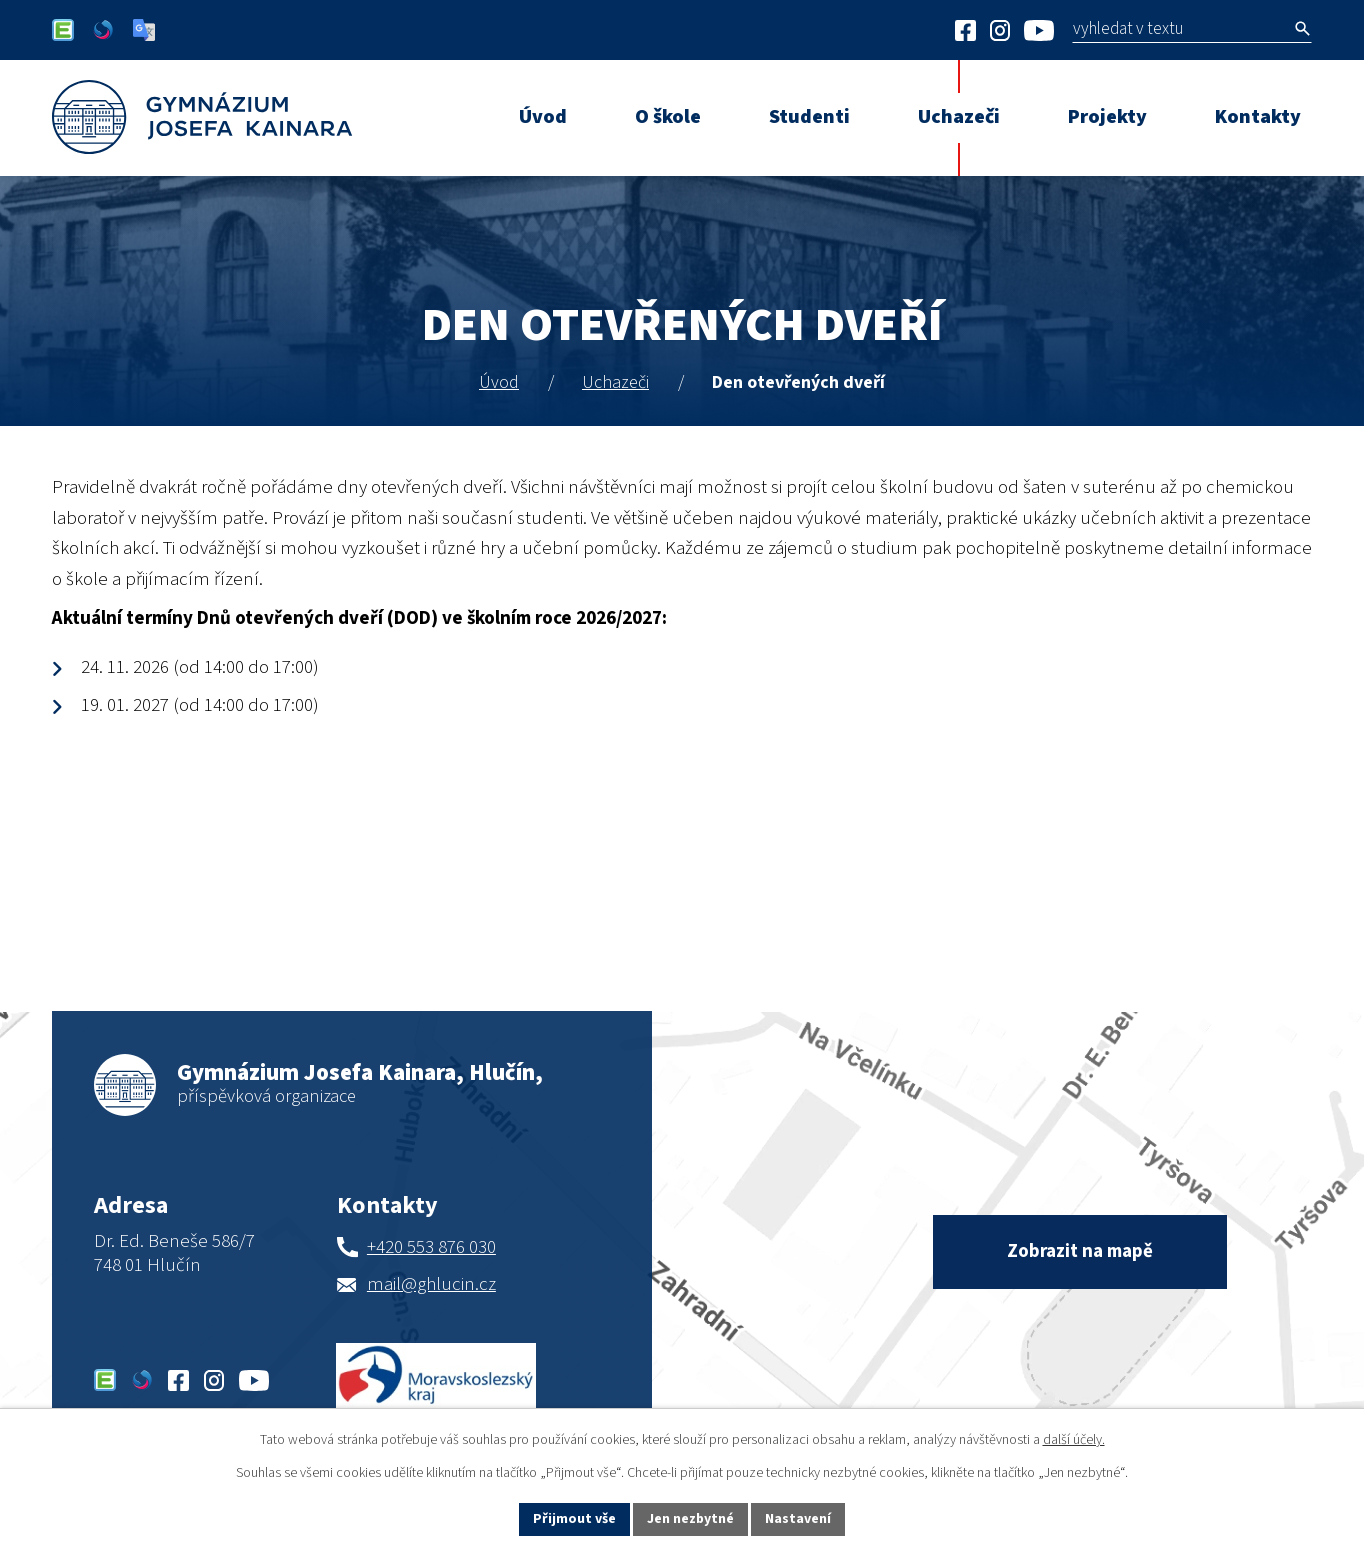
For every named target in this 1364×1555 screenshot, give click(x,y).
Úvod (499, 382)
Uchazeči (615, 382)
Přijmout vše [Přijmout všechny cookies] (574, 1519)
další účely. (1074, 1440)
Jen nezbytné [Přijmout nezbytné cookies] (691, 1519)
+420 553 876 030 (431, 1247)
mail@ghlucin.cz (431, 1284)
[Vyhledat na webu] (1228, 28)
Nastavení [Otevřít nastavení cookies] (799, 1519)
